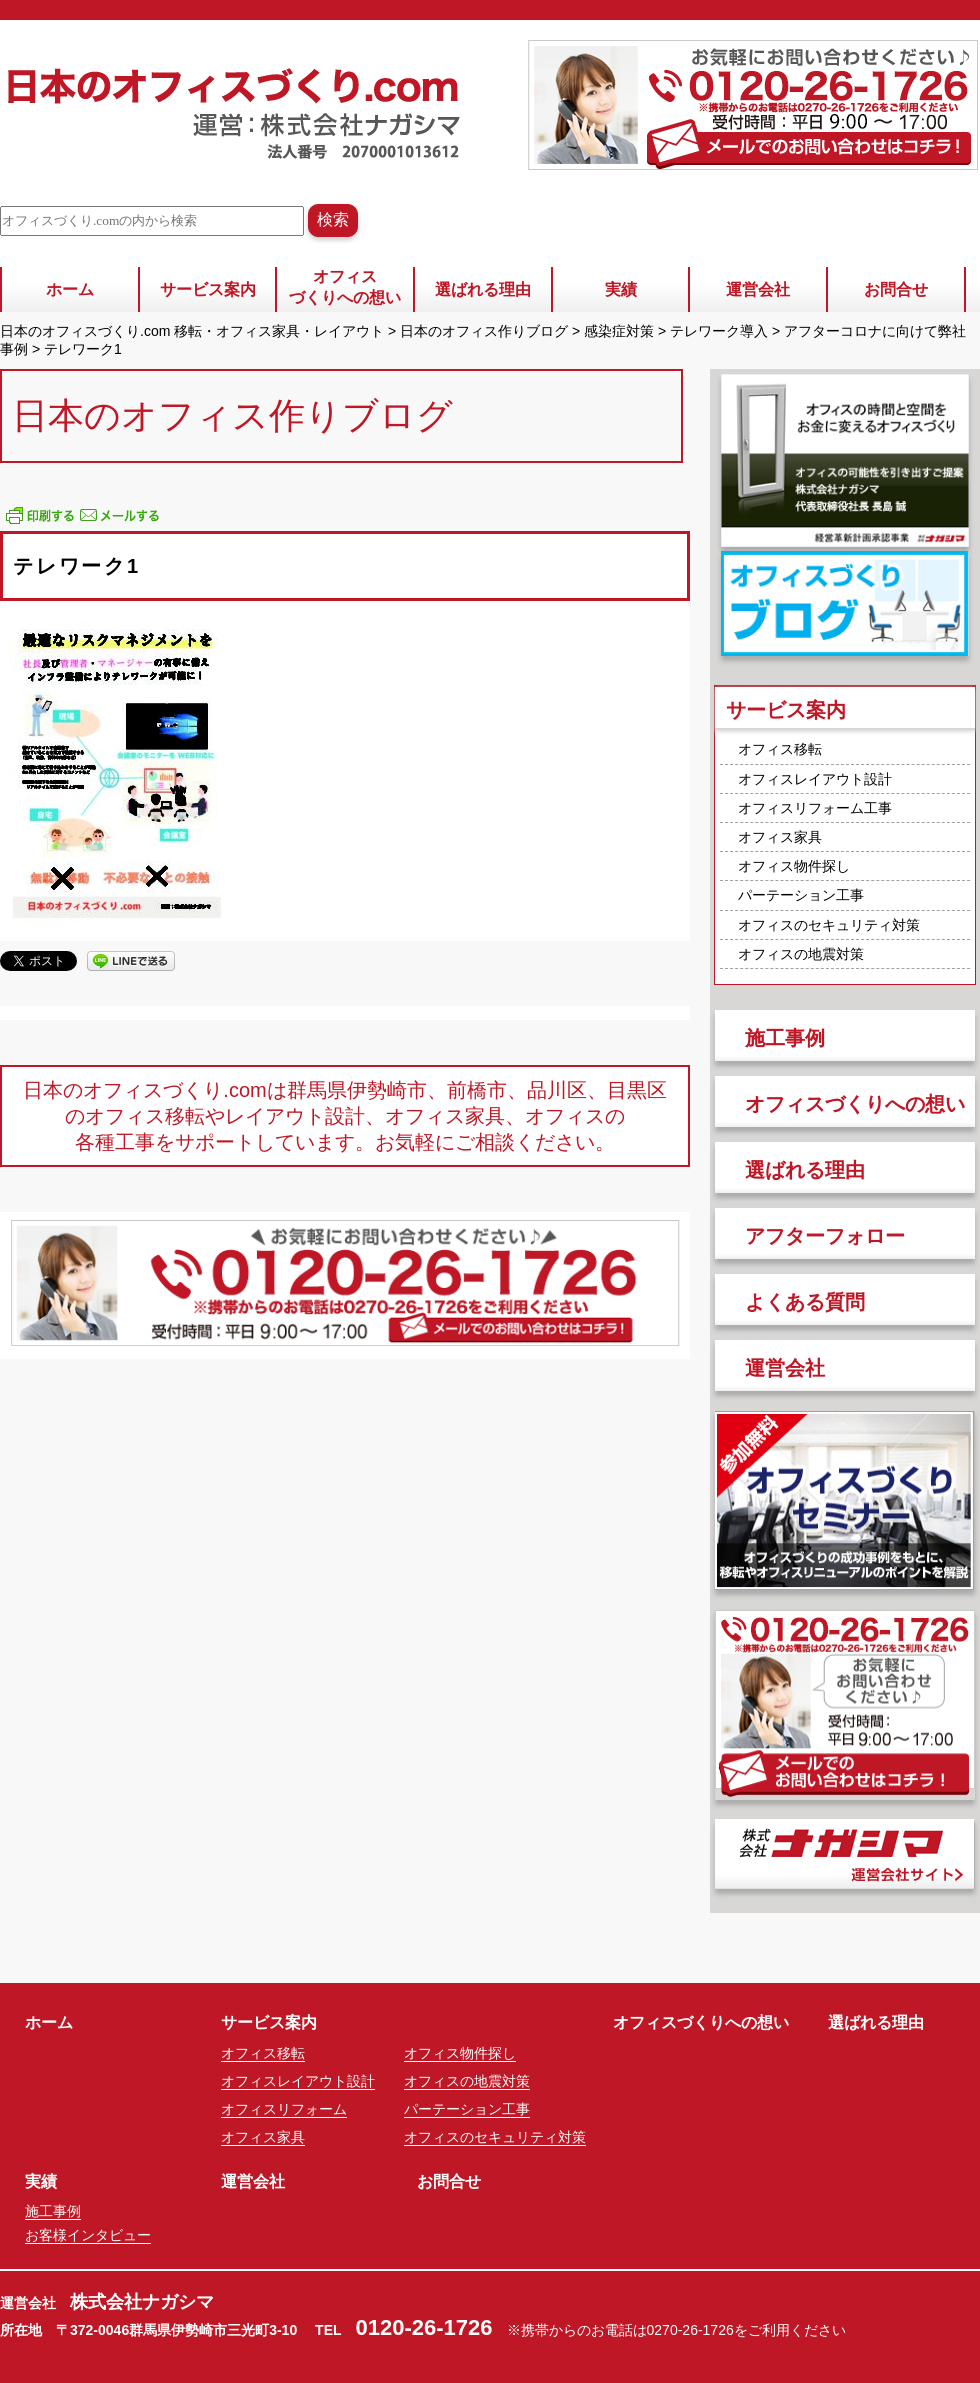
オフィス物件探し (794, 866)
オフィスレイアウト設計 (815, 779)
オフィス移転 (780, 749)
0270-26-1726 (690, 2330)
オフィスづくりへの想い (345, 287)
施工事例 (785, 1038)
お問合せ (896, 289)
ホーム (70, 289)
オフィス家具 (780, 837)
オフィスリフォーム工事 (815, 808)
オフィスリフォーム (284, 2109)
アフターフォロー (825, 1236)
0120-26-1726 (424, 2327)
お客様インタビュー (88, 2235)
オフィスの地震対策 (801, 954)
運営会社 (758, 289)
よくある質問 (805, 1302)
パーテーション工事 (801, 895)
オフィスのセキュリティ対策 (829, 925)
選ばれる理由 (483, 289)
